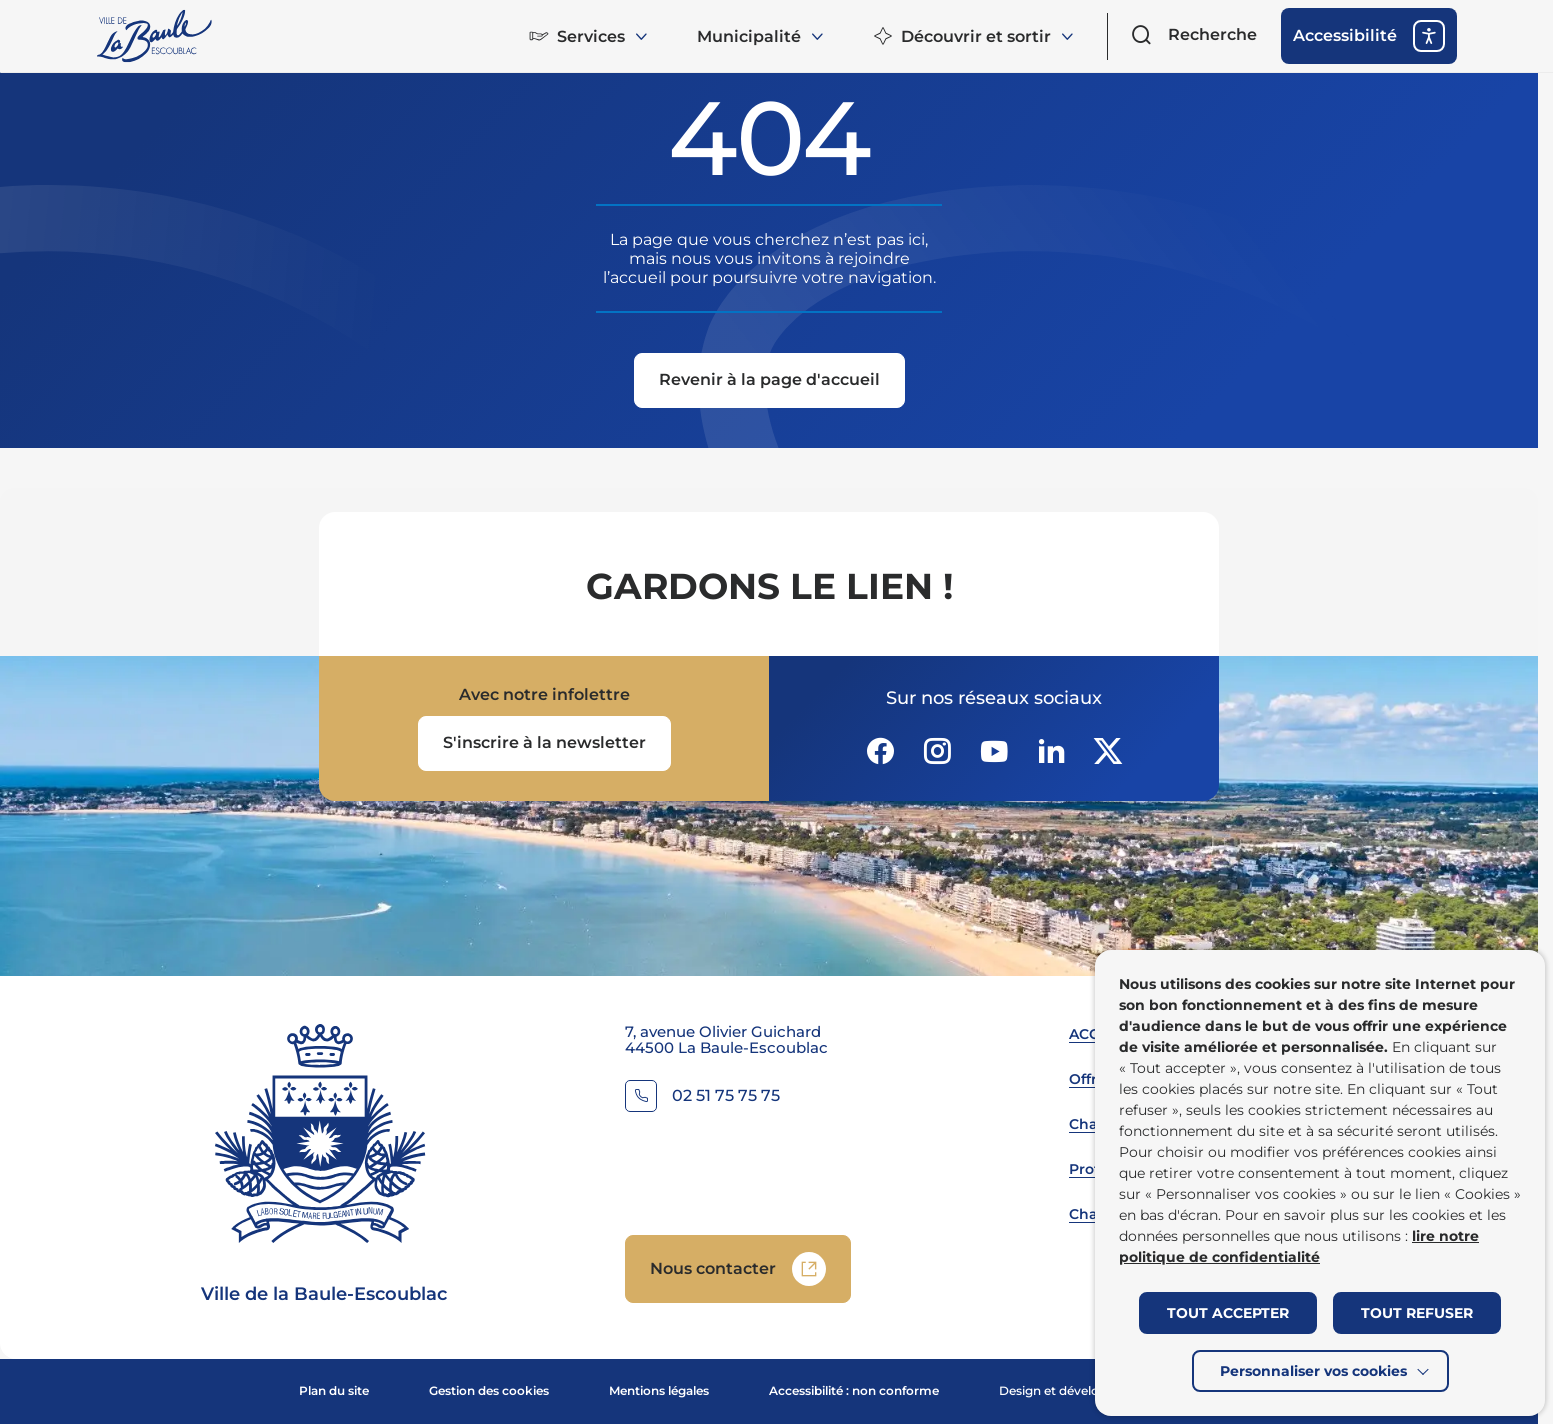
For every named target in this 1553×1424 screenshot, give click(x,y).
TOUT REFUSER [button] (1417, 1313)
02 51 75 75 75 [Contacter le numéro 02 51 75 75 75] (726, 1096)
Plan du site (334, 1390)
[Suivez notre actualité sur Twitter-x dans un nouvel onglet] (1108, 751)
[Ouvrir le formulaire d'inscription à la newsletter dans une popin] (544, 743)
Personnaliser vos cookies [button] (1313, 1371)
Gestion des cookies (489, 1390)
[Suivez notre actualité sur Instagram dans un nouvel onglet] (937, 751)
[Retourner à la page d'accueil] (156, 36)
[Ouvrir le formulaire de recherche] (1194, 35)
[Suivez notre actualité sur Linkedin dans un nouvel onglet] (1051, 751)
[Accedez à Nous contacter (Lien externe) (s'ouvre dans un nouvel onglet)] (738, 1269)
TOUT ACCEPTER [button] (1228, 1313)
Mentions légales (659, 1390)
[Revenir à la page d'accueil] (769, 381)
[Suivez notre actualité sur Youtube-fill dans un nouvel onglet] (994, 751)
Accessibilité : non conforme (854, 1390)
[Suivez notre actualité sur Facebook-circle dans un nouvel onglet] (880, 751)
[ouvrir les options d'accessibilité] (1369, 36)
